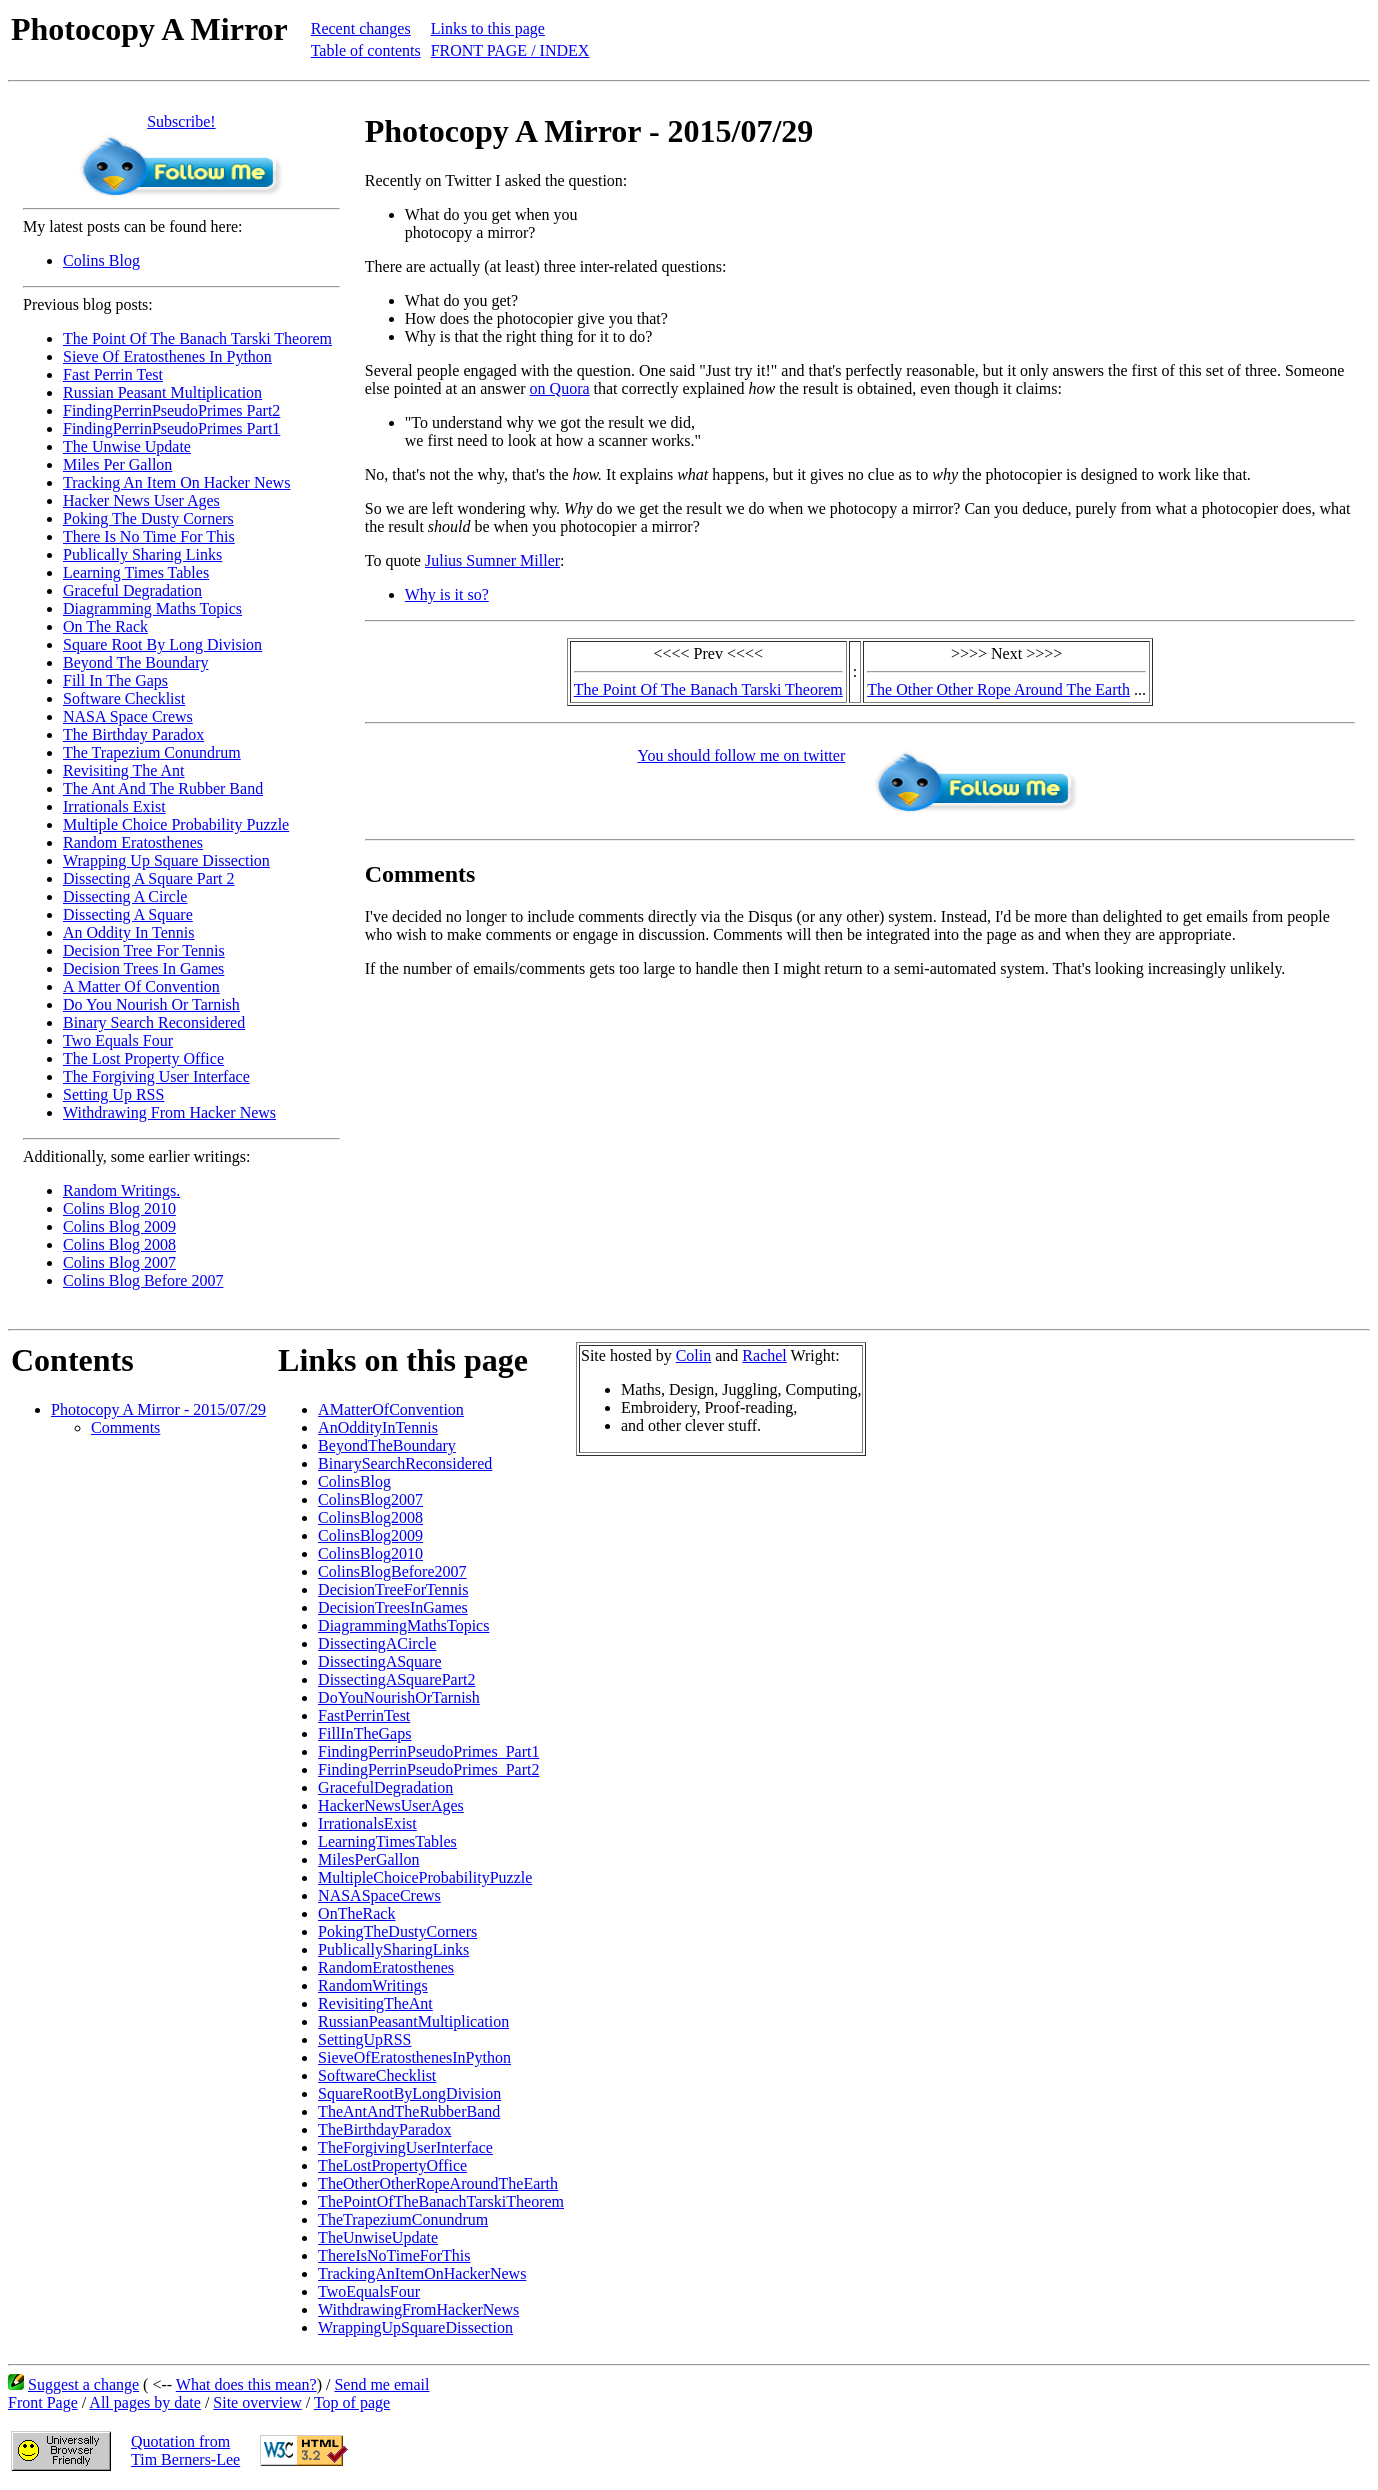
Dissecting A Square (128, 914)
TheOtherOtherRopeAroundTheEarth (438, 2183)
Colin (694, 1355)
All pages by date (145, 2402)
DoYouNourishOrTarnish (399, 1697)
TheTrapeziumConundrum (403, 2219)
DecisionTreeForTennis (393, 1589)
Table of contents (366, 50)
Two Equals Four (118, 1040)
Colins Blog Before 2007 (143, 1280)
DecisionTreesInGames (393, 1607)
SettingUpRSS (364, 2039)
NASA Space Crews (128, 716)
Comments (125, 1427)
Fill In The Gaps (115, 680)
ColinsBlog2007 (370, 1499)
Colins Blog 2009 (119, 1226)
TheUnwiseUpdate (378, 2237)
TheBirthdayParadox (384, 2129)
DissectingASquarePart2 (396, 1679)
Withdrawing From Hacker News (169, 1112)
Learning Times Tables (136, 572)
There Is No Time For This (149, 536)
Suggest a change (83, 2384)
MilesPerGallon (368, 1859)
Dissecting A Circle (125, 896)
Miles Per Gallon (117, 464)
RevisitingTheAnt (375, 2003)
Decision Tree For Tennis (144, 950)
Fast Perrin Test (113, 374)
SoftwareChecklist (377, 2075)
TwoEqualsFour (369, 2291)
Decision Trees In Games (143, 968)
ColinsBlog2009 (370, 1535)
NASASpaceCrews (379, 1895)
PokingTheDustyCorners (397, 1931)
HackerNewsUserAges (391, 1805)
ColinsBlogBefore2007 (392, 1571)
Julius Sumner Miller (492, 560)
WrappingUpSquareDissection (415, 2327)
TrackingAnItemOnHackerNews (422, 2273)
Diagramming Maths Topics (152, 608)
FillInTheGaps (364, 1733)
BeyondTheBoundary (387, 1445)
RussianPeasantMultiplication (413, 2021)
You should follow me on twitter (742, 755)
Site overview (257, 2402)
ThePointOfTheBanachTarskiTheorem (441, 2201)
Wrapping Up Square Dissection (166, 860)
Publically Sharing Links (142, 554)
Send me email (381, 2384)
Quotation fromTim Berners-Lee (185, 2450)
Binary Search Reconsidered (154, 1022)
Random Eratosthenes (133, 842)
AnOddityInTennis (378, 1427)
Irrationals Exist (114, 806)
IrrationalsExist (367, 1823)
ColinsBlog (354, 1481)
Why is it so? (447, 594)
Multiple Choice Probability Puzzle (176, 824)
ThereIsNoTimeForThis (394, 2255)
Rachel (764, 1355)
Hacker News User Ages (141, 500)
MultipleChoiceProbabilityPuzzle (425, 1877)
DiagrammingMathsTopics (403, 1625)
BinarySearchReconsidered (405, 1463)
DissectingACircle (377, 1643)
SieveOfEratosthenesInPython (414, 2057)
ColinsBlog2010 (370, 1553)
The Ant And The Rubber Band (163, 788)
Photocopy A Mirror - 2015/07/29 (158, 1409)
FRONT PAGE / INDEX (510, 50)
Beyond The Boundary (135, 662)
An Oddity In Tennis (128, 932)
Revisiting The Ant (123, 770)
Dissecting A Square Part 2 (149, 878)
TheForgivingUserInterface (405, 2147)
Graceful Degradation (132, 590)
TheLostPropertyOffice (392, 2165)
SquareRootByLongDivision (409, 2093)
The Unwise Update (127, 446)
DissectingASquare (380, 1661)
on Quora (560, 388)
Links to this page (488, 28)
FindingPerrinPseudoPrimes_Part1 (428, 1751)
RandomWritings (373, 1985)
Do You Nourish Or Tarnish (151, 1004)
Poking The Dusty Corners (148, 518)
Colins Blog (101, 260)
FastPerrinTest (364, 1715)
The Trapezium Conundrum (152, 752)
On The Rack (105, 626)
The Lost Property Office (143, 1058)
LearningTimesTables (387, 1841)
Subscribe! (181, 121)
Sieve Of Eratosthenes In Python (167, 356)
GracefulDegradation (385, 1787)
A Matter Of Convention (141, 986)
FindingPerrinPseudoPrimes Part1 (171, 428)
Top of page (352, 2402)
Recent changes (361, 28)
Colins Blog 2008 (119, 1244)
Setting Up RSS (113, 1094)
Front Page (43, 2402)
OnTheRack (356, 1913)
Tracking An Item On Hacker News (176, 482)
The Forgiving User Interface (156, 1076)
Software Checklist (124, 698)
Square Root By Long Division (162, 644)
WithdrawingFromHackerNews (418, 2309)
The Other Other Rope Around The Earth (998, 689)
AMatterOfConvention (391, 1409)
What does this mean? (246, 2384)
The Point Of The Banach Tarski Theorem (197, 338)
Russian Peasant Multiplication (162, 392)
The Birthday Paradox (133, 734)
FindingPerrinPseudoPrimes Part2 (171, 410)
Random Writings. (121, 1190)
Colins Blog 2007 (119, 1262)
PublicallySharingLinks (393, 1949)
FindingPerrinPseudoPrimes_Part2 (428, 1769)
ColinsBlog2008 (370, 1517)
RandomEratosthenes (386, 1967)
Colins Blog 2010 (119, 1208)
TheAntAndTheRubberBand (409, 2111)
